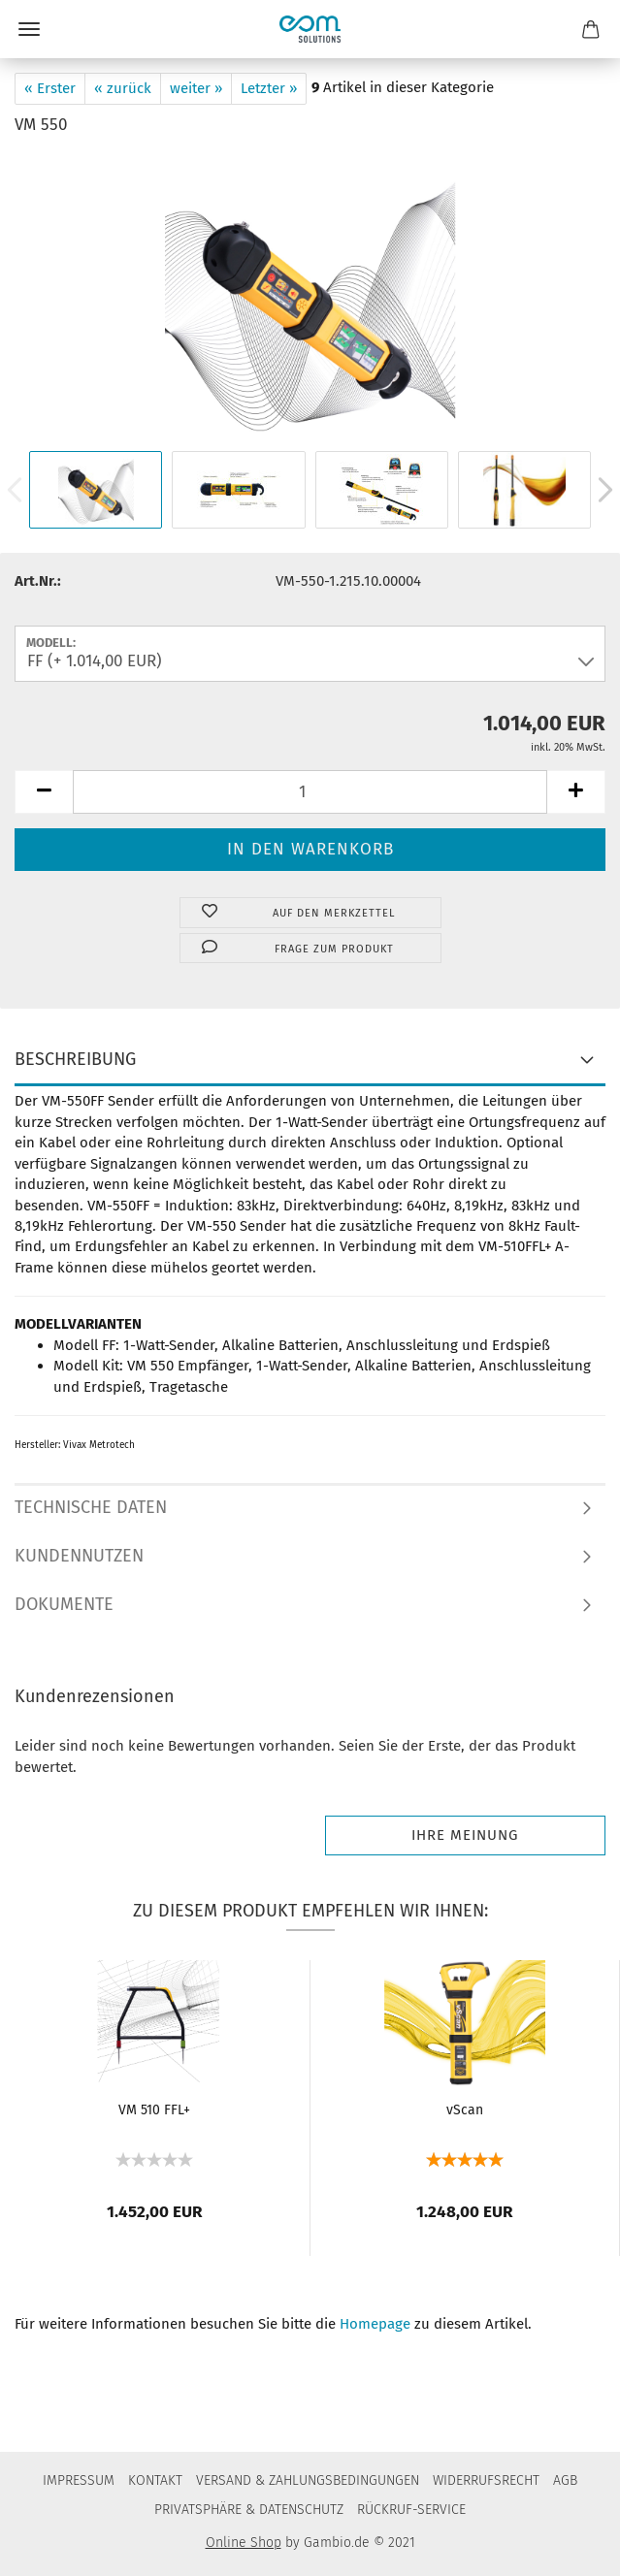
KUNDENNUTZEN (79, 1555)
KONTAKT (155, 2480)
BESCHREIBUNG (75, 1059)
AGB (565, 2480)
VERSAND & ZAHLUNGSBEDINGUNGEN (307, 2480)
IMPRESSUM (78, 2480)
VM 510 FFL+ (154, 2110)
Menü (29, 29)
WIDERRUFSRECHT (486, 2480)
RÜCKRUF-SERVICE (411, 2509)
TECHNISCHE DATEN (91, 1507)
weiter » (196, 88)
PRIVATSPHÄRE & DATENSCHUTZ (248, 2509)
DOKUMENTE (64, 1604)
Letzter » (269, 88)
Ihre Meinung (464, 1835)
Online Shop (243, 2542)
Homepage (375, 2324)
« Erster (50, 88)
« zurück (122, 88)
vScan (464, 2110)
